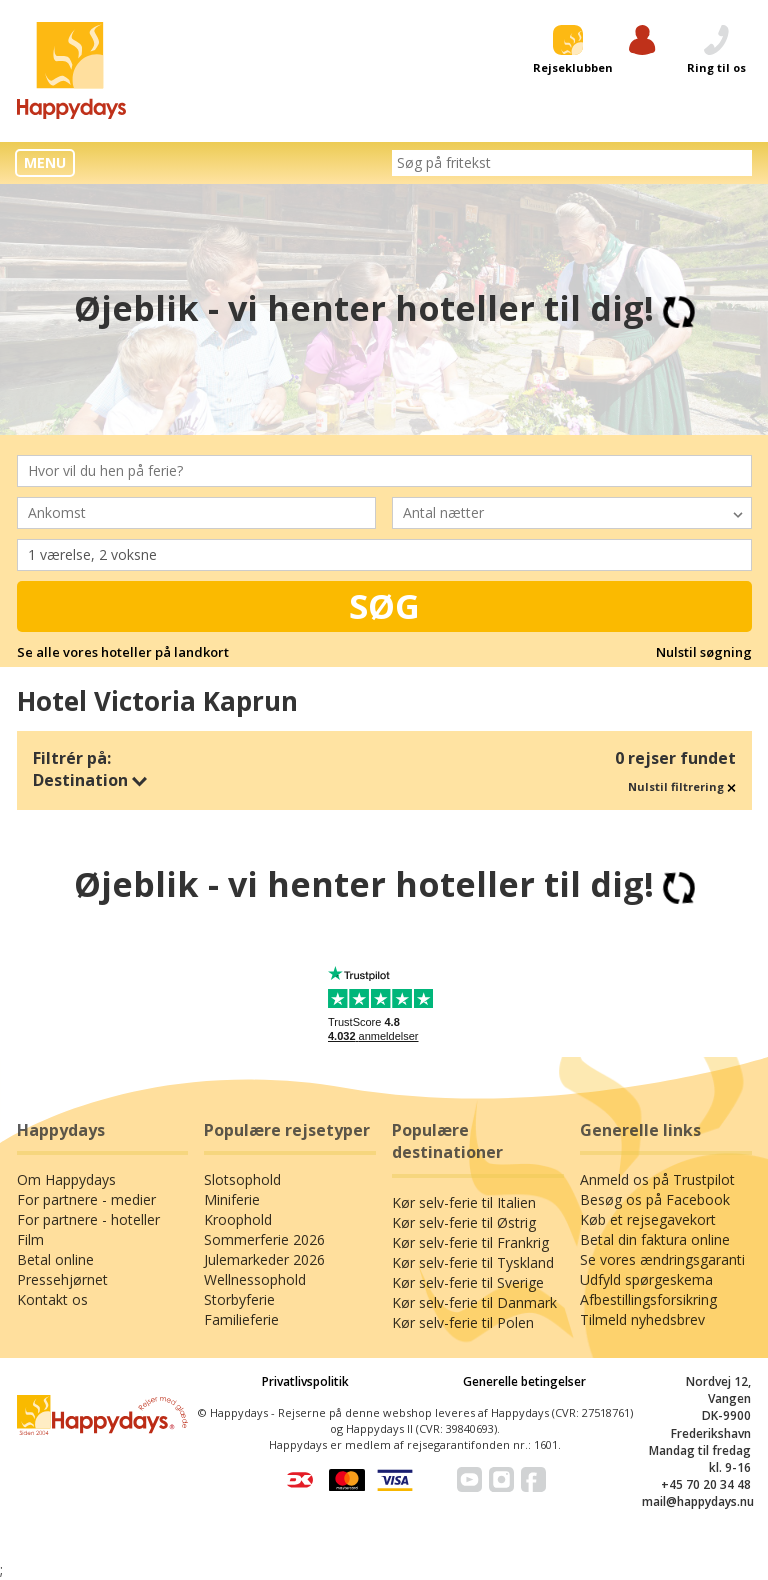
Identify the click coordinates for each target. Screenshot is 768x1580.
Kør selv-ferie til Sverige (468, 1282)
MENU (45, 162)
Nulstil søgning (704, 652)
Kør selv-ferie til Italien (464, 1202)
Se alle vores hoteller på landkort (123, 652)
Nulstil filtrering (682, 786)
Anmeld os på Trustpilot (657, 1179)
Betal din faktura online (655, 1239)
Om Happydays (66, 1179)
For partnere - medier (86, 1199)
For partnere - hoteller (88, 1219)
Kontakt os (52, 1299)
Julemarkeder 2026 (264, 1259)
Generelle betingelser (524, 1381)
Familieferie (241, 1319)
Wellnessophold (255, 1279)
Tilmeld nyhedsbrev (642, 1319)
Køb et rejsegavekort (648, 1219)
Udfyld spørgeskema (646, 1279)
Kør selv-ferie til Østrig (464, 1222)
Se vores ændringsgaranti (662, 1259)
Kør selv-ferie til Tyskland (473, 1262)
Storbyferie (239, 1299)
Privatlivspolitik (305, 1381)
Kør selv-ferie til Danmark (474, 1302)
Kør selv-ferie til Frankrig (470, 1242)
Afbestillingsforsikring (648, 1299)
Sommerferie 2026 (264, 1239)
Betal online (55, 1259)
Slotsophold (242, 1179)
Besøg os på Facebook (655, 1199)
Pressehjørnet (62, 1279)
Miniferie (232, 1199)
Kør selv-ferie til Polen (463, 1322)
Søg (384, 606)
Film (30, 1239)
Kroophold (238, 1219)
